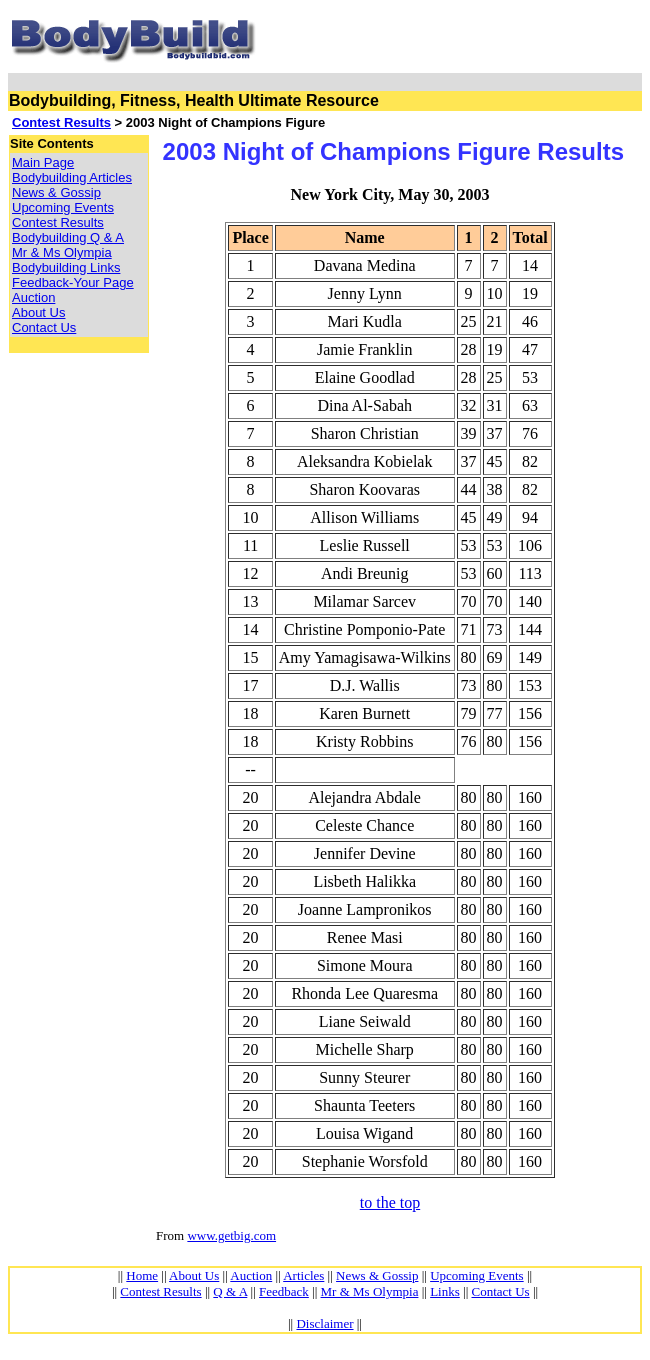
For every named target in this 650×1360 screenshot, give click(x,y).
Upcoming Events (63, 207)
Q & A (230, 1291)
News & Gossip (56, 192)
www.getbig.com (231, 1235)
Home (142, 1275)
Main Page (43, 162)
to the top (390, 1202)
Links (445, 1291)
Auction (33, 297)
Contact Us (44, 327)
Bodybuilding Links (66, 267)
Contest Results (61, 122)
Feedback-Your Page (73, 282)
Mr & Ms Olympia (62, 252)
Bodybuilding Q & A (68, 237)
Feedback (284, 1291)
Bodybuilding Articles (72, 177)
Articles (303, 1275)
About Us (38, 312)
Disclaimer (324, 1323)
